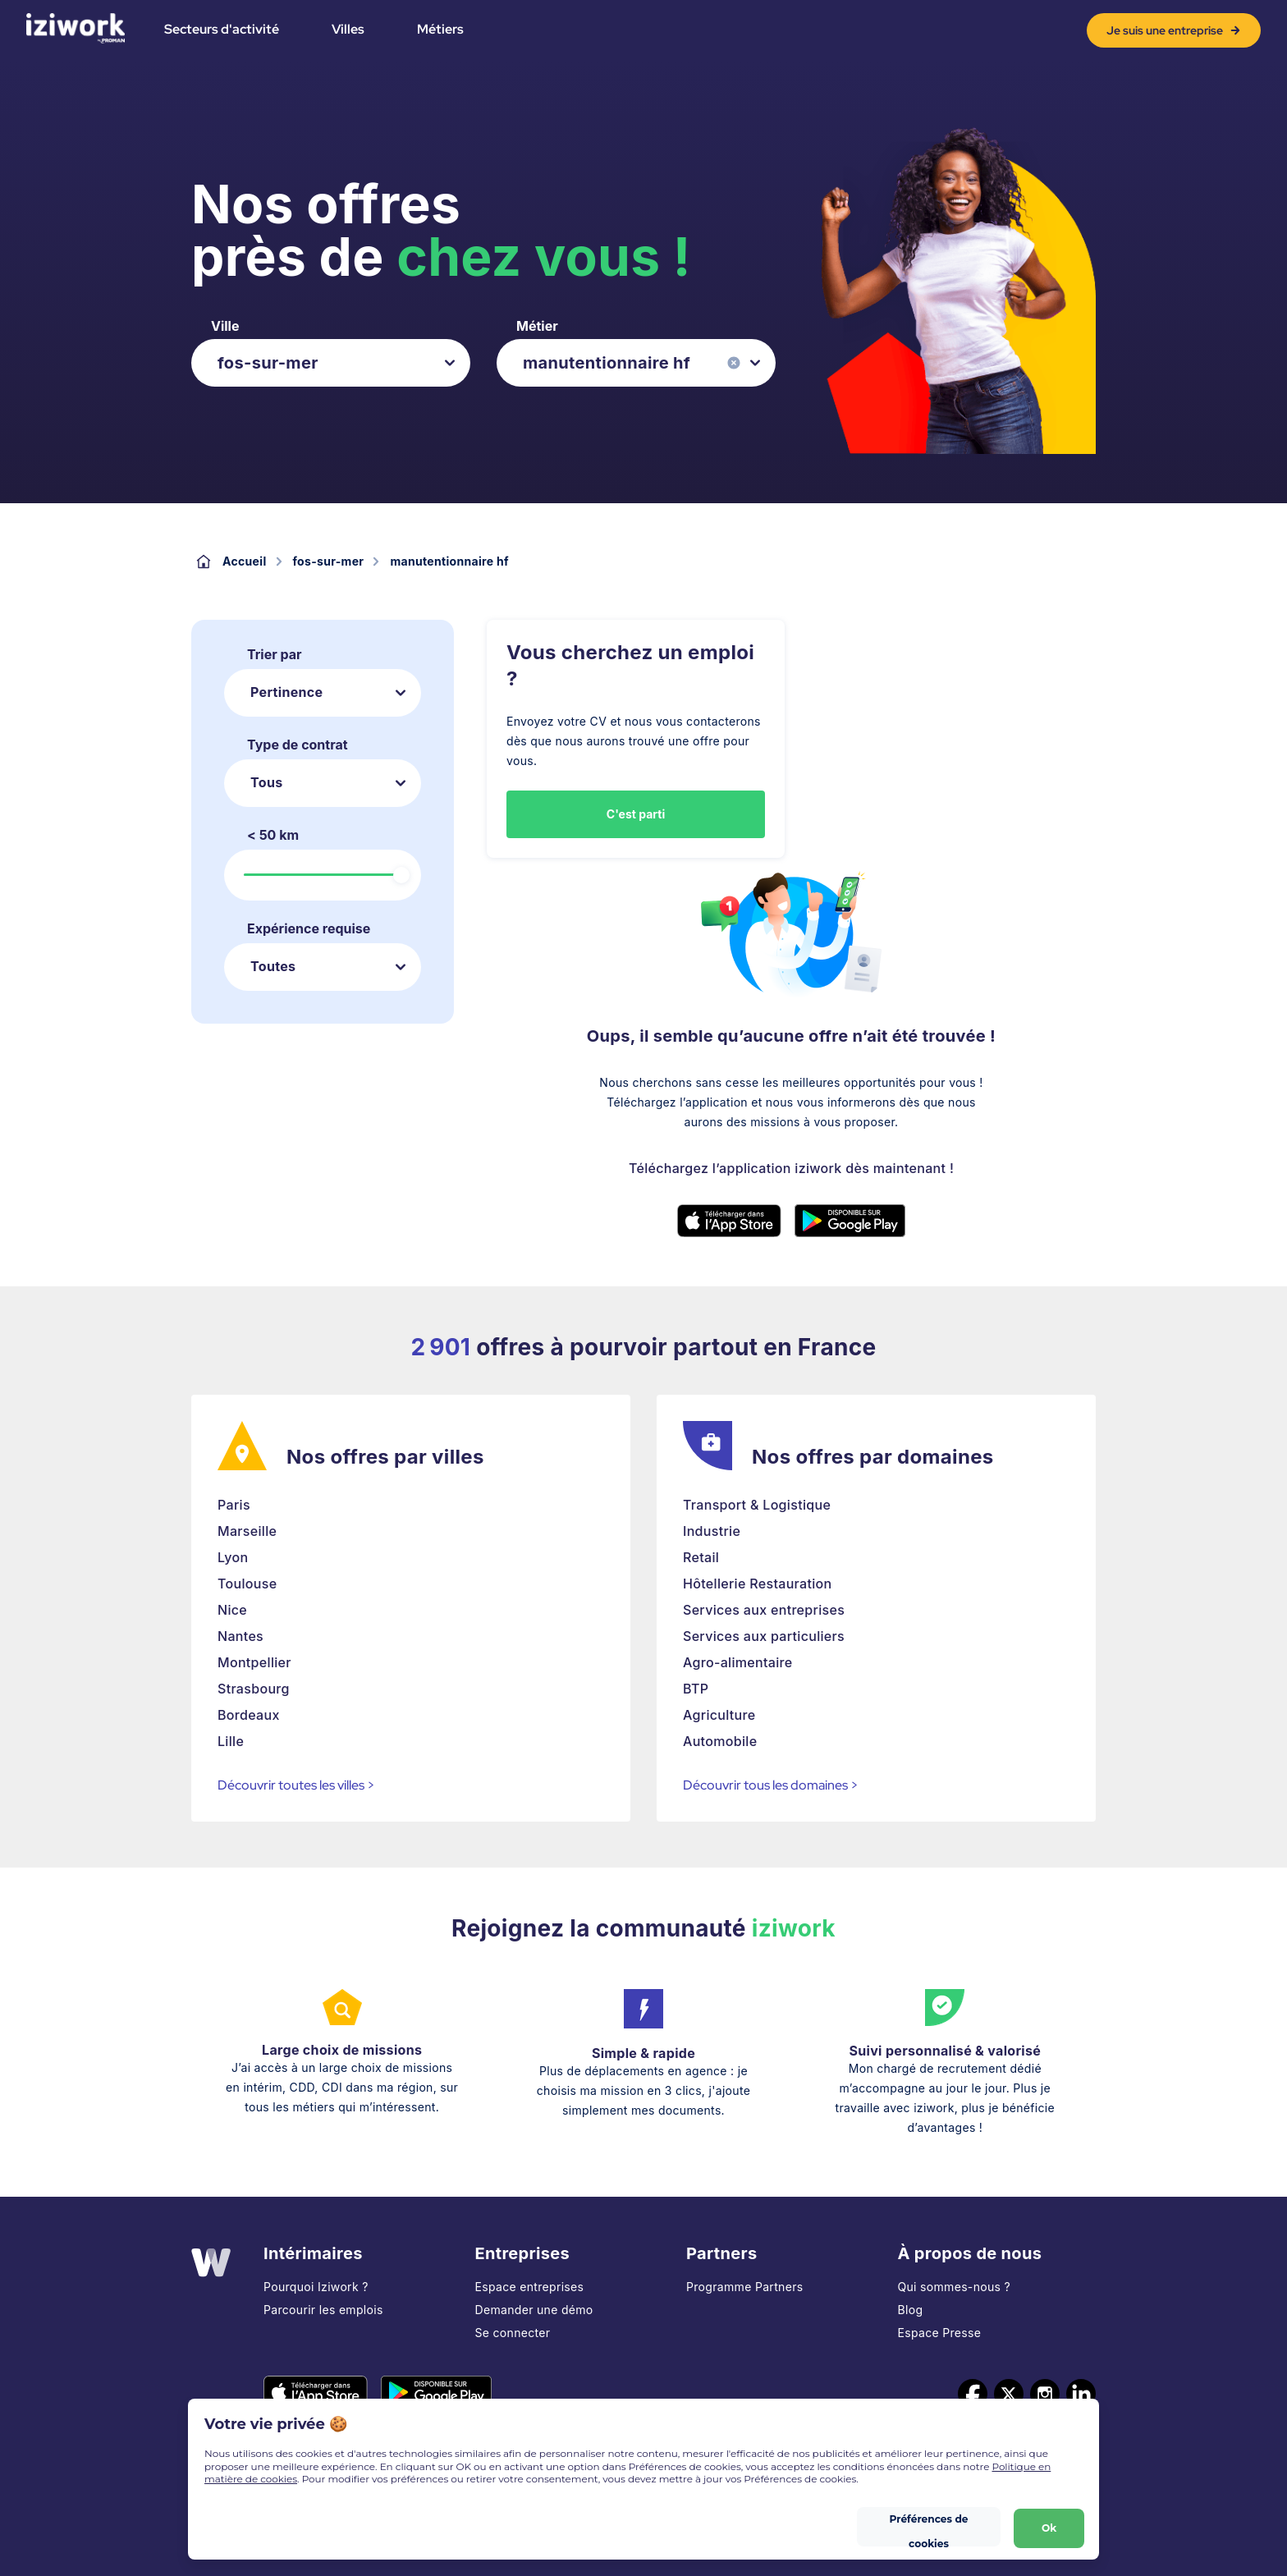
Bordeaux (249, 1715)
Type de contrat (297, 744)
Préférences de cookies (928, 2523)
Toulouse (247, 1583)
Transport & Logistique (757, 1505)
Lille (231, 1741)
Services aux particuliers (764, 1636)
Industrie (711, 1531)
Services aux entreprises (764, 1610)
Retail (701, 1557)
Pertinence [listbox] (286, 692)
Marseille (247, 1531)
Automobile (720, 1741)
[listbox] (330, 363)
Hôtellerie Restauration (757, 1583)
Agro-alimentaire (738, 1662)
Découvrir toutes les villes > (296, 1785)
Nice (232, 1610)
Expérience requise (308, 928)
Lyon (233, 1557)
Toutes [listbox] (272, 966)
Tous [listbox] (266, 782)
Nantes (240, 1636)
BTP (695, 1688)
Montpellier (254, 1662)
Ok (1047, 2523)
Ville (225, 326)
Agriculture (719, 1715)
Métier (537, 326)
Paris (234, 1505)
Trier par (274, 654)
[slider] (401, 875)
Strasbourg (254, 1688)
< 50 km (273, 835)
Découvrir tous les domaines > (771, 1785)
